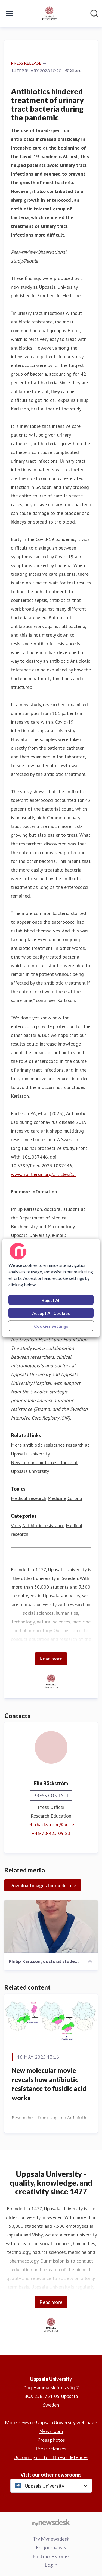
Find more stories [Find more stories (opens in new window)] (51, 2556)
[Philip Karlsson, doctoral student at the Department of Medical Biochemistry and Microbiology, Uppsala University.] (51, 1926)
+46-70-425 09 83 (51, 1833)
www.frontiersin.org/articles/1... (43, 1174)
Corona (74, 1498)
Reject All (51, 1300)
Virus (16, 1525)
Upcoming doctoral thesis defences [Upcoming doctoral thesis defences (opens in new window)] (51, 2457)
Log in (51, 2565)
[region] (50, 1288)
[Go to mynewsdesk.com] (51, 2522)
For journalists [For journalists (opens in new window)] (51, 2547)
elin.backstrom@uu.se (51, 1824)
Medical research (28, 1498)
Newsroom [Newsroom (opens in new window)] (51, 2431)
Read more (51, 1659)
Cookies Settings (51, 1326)
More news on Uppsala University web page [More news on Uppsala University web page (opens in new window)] (51, 2422)
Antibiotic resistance (43, 1525)
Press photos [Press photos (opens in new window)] (51, 2440)
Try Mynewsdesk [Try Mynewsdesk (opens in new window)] (51, 2539)
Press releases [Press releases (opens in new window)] (51, 2448)
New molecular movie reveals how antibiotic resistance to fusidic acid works (49, 2084)
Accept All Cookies (51, 1313)
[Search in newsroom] (94, 13)
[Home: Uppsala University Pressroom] (49, 13)
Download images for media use (42, 1885)
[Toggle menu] (9, 13)
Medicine (57, 1498)
